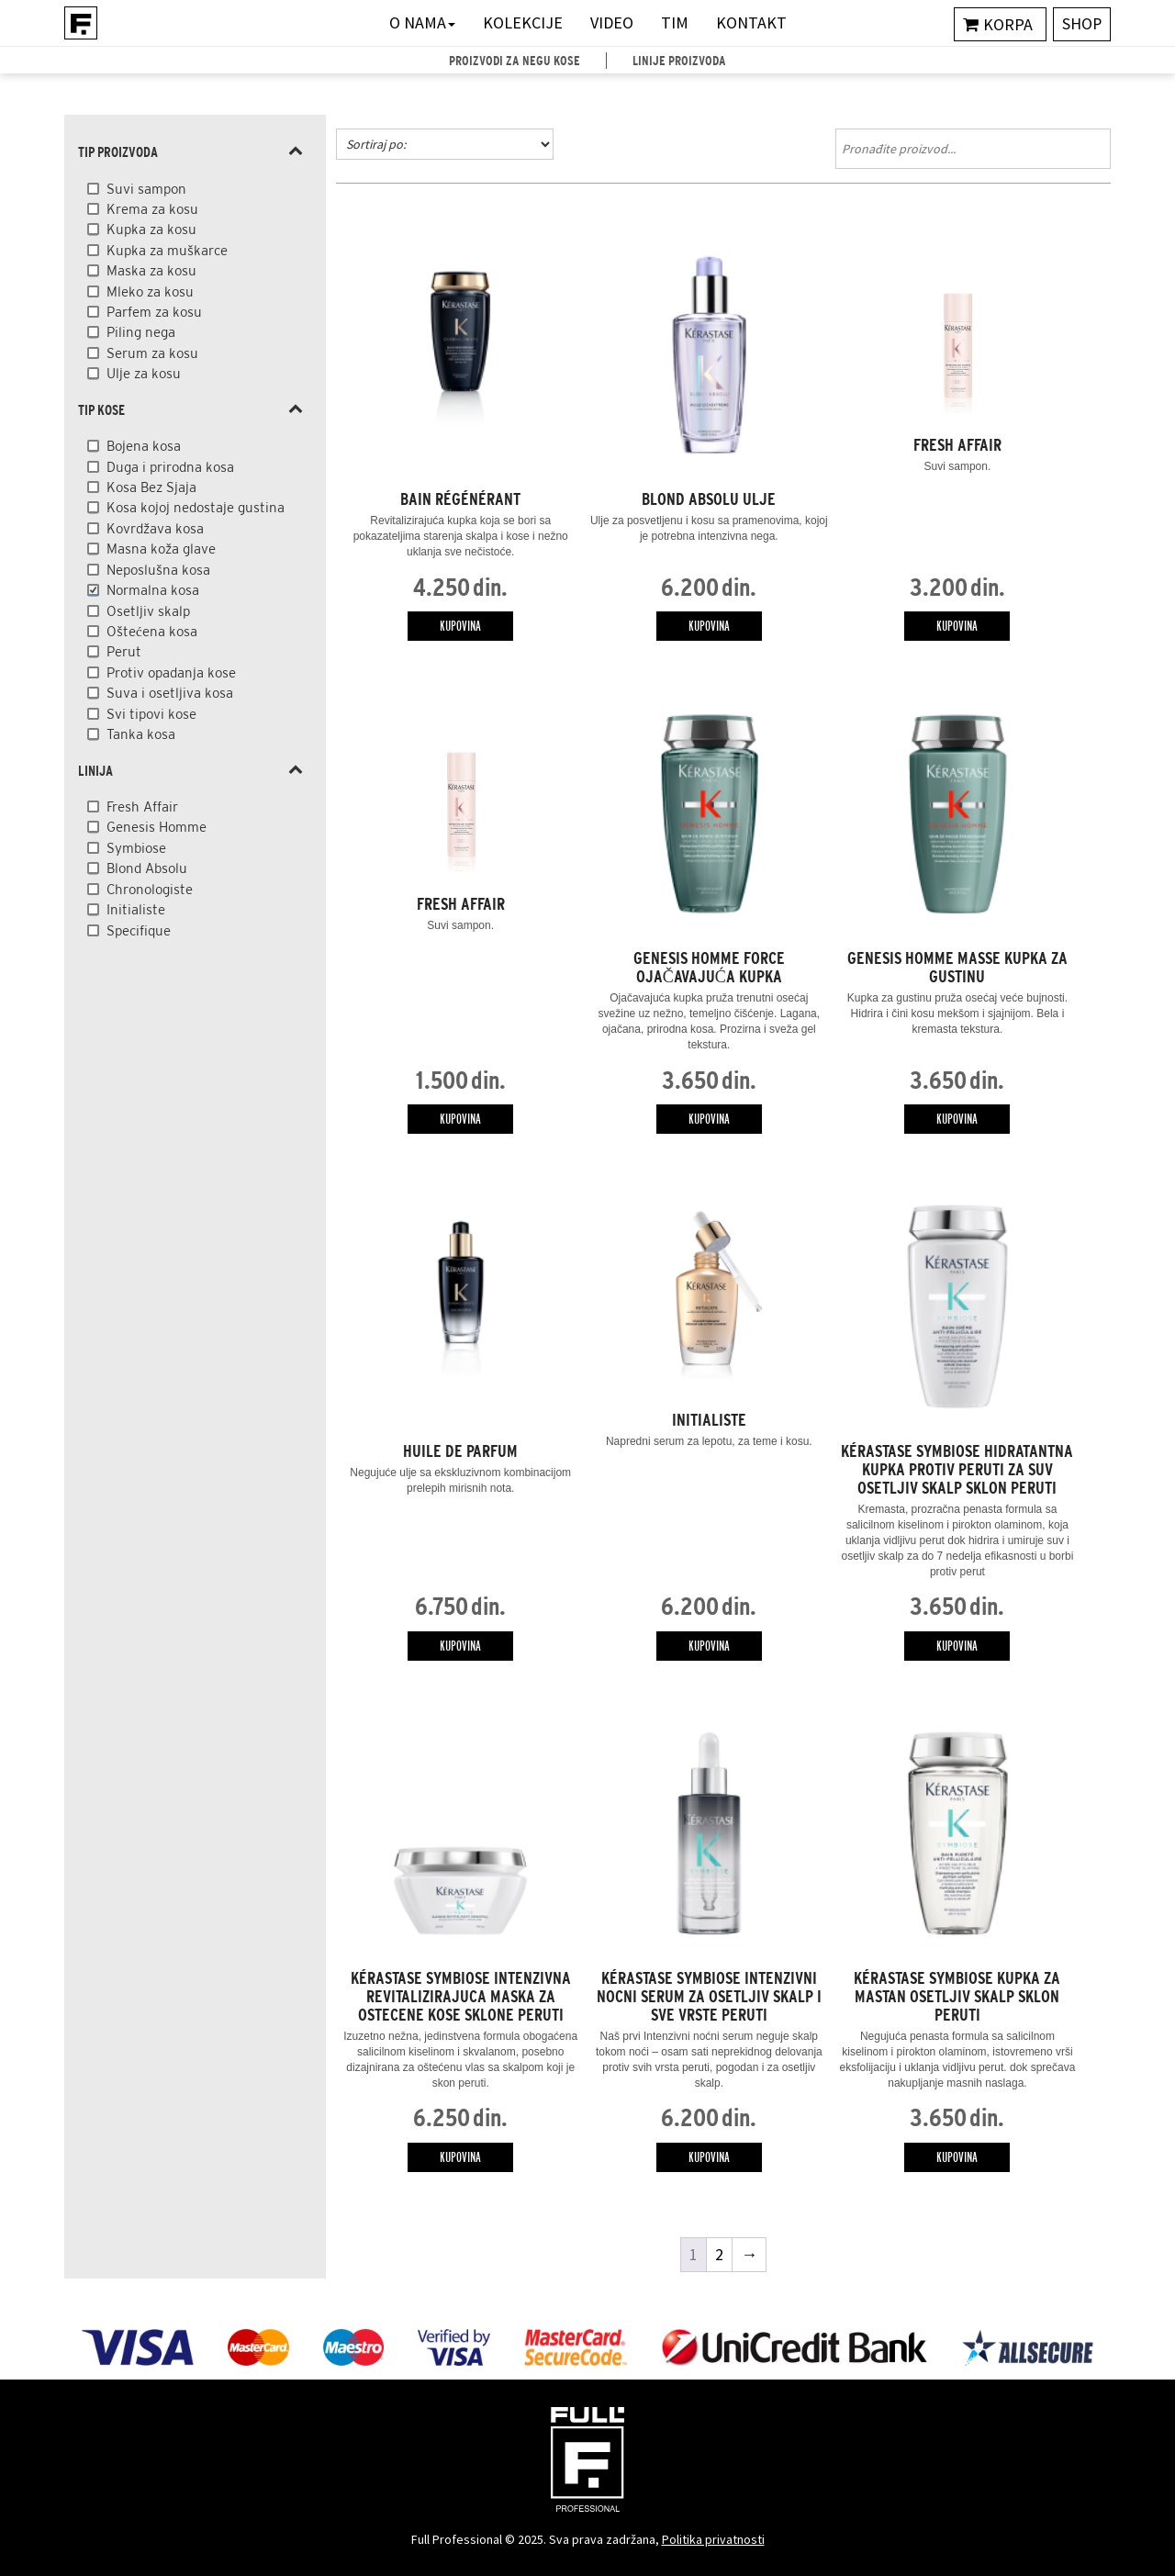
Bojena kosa (143, 446)
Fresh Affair (142, 806)
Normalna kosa (152, 590)
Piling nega (140, 332)
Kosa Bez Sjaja (151, 487)
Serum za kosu (152, 353)
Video (611, 22)
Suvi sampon (146, 188)
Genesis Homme (156, 826)
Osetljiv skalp (148, 611)
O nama (422, 22)
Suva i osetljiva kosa (169, 692)
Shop (1081, 24)
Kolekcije (523, 22)
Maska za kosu (151, 270)
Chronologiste (149, 889)
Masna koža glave (161, 548)
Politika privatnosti (713, 2539)
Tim (674, 22)
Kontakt (751, 22)
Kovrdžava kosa (155, 528)
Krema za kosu (152, 209)
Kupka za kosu (151, 229)
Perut (123, 651)
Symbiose (136, 848)
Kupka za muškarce (167, 250)
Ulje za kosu (143, 373)
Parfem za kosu (154, 311)
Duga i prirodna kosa (170, 467)
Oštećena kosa (151, 631)
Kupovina (460, 625)
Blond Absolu (146, 868)
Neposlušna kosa (158, 569)
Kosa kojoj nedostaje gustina (195, 507)
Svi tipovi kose (151, 714)
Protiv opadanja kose (171, 672)
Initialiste (135, 909)
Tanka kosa (140, 734)
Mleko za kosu (150, 291)
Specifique (138, 930)
